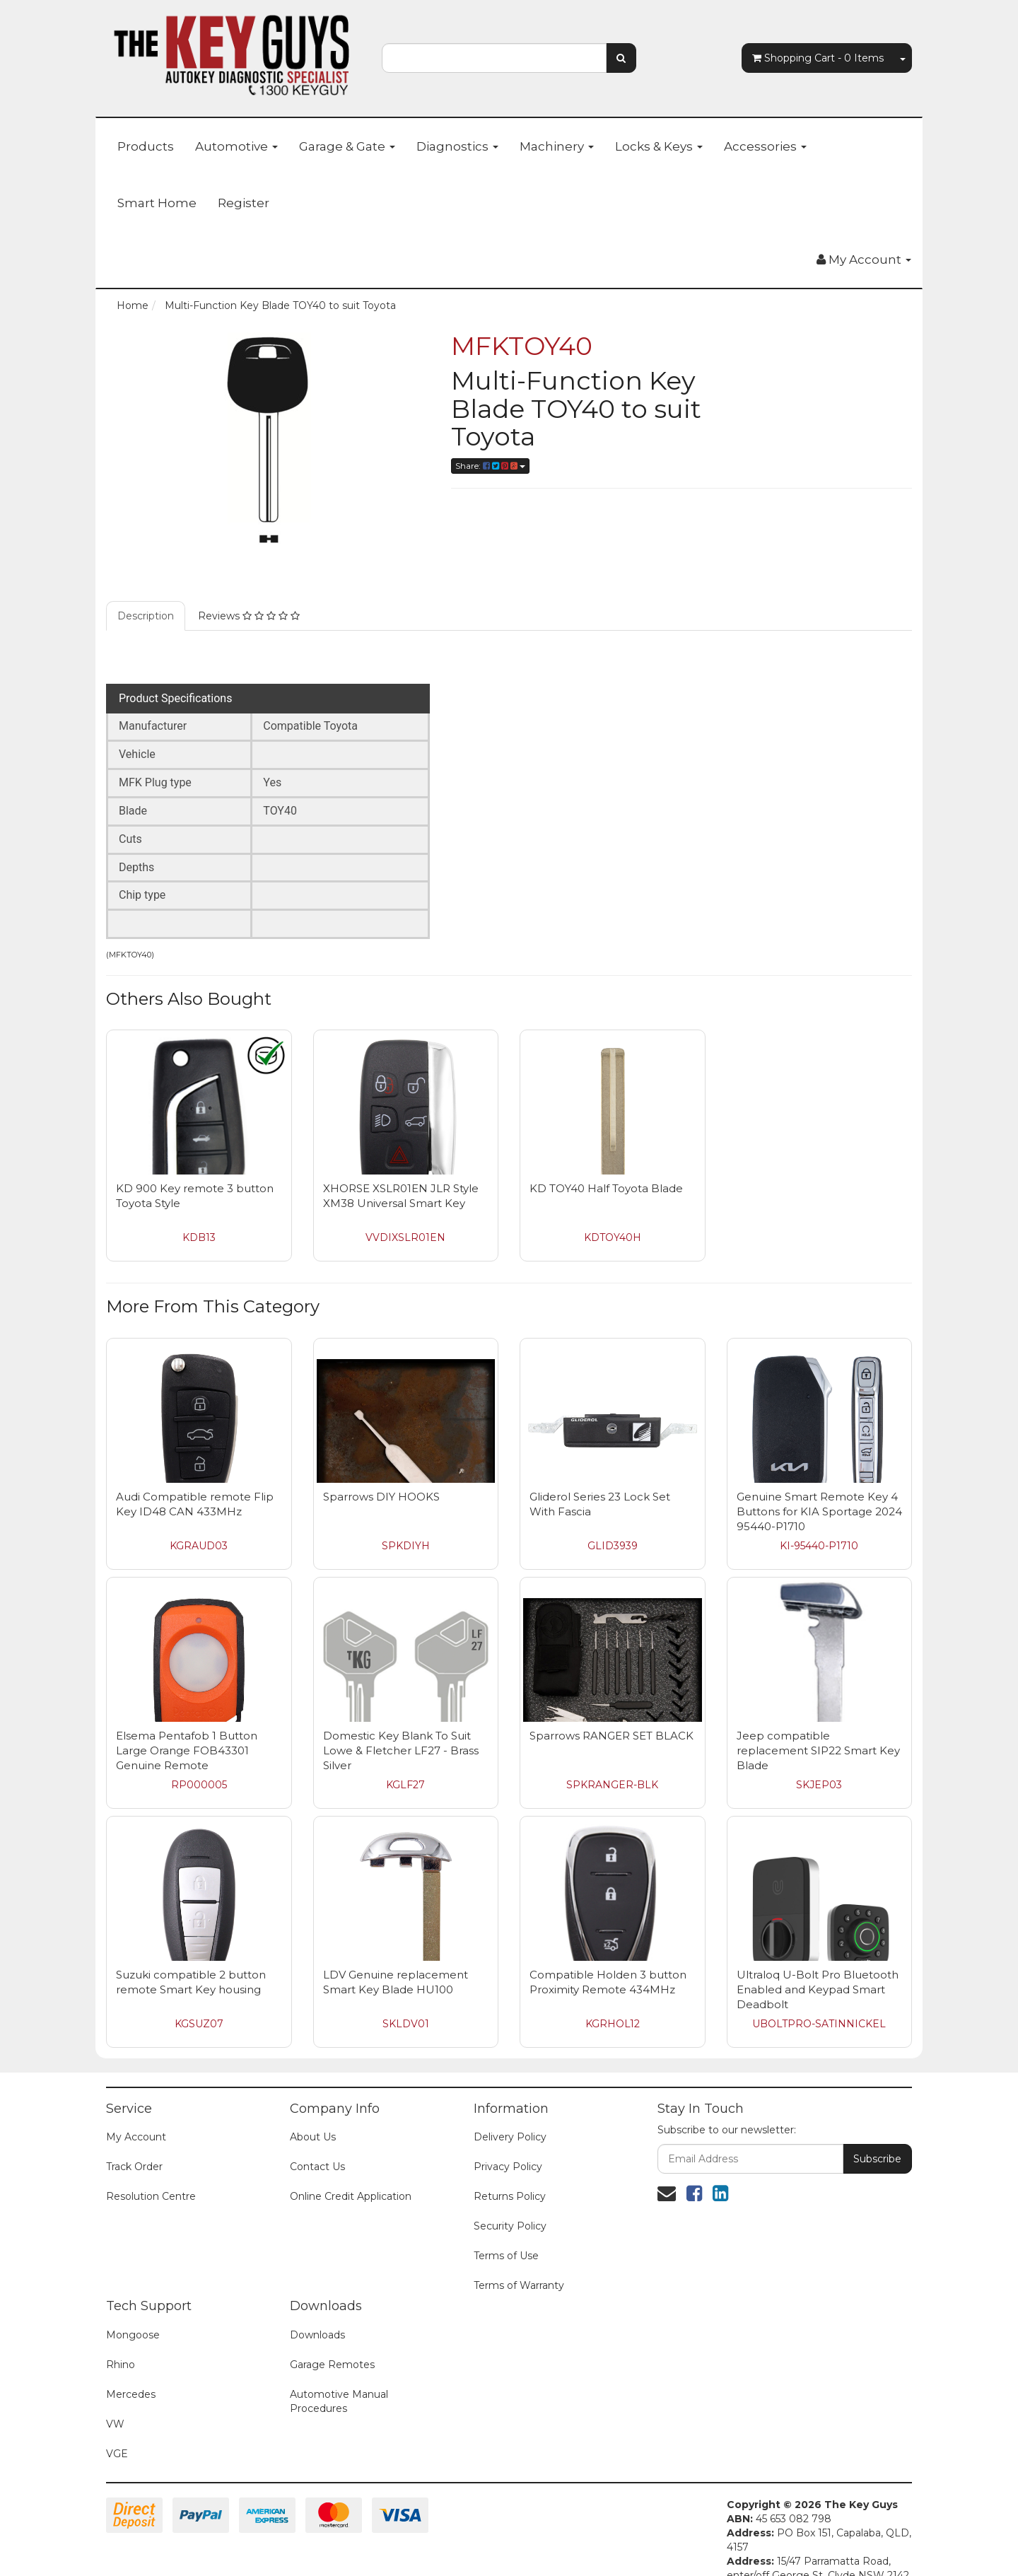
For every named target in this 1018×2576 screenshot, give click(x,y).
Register (243, 203)
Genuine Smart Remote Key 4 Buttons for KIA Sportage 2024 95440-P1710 (819, 1490)
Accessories (765, 146)
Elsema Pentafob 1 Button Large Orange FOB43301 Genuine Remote (186, 1729)
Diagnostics (457, 146)
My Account (136, 2115)
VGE (117, 2432)
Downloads (317, 2313)
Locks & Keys (659, 146)
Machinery (557, 146)
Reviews (249, 594)
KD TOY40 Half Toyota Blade (606, 1167)
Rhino (120, 2343)
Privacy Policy (508, 2145)
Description (145, 594)
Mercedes (131, 2373)
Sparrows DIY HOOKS (381, 1475)
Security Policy (510, 2204)
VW (115, 2402)
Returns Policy (510, 2175)
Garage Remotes (332, 2343)
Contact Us (317, 2145)
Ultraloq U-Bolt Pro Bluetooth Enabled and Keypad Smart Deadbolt (818, 1968)
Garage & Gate (347, 146)
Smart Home (157, 203)
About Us (313, 2115)
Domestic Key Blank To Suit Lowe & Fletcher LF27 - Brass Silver (401, 1729)
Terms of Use (506, 2234)
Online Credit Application (350, 2175)
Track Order (134, 2145)
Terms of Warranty (519, 2264)
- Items (818, 58)
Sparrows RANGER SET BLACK (612, 1714)
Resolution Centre (151, 2175)
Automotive (236, 146)
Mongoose (133, 2313)
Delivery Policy (510, 2115)
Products (145, 146)
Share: (490, 465)
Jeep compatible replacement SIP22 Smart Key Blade (818, 1729)
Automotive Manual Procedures (339, 2380)
